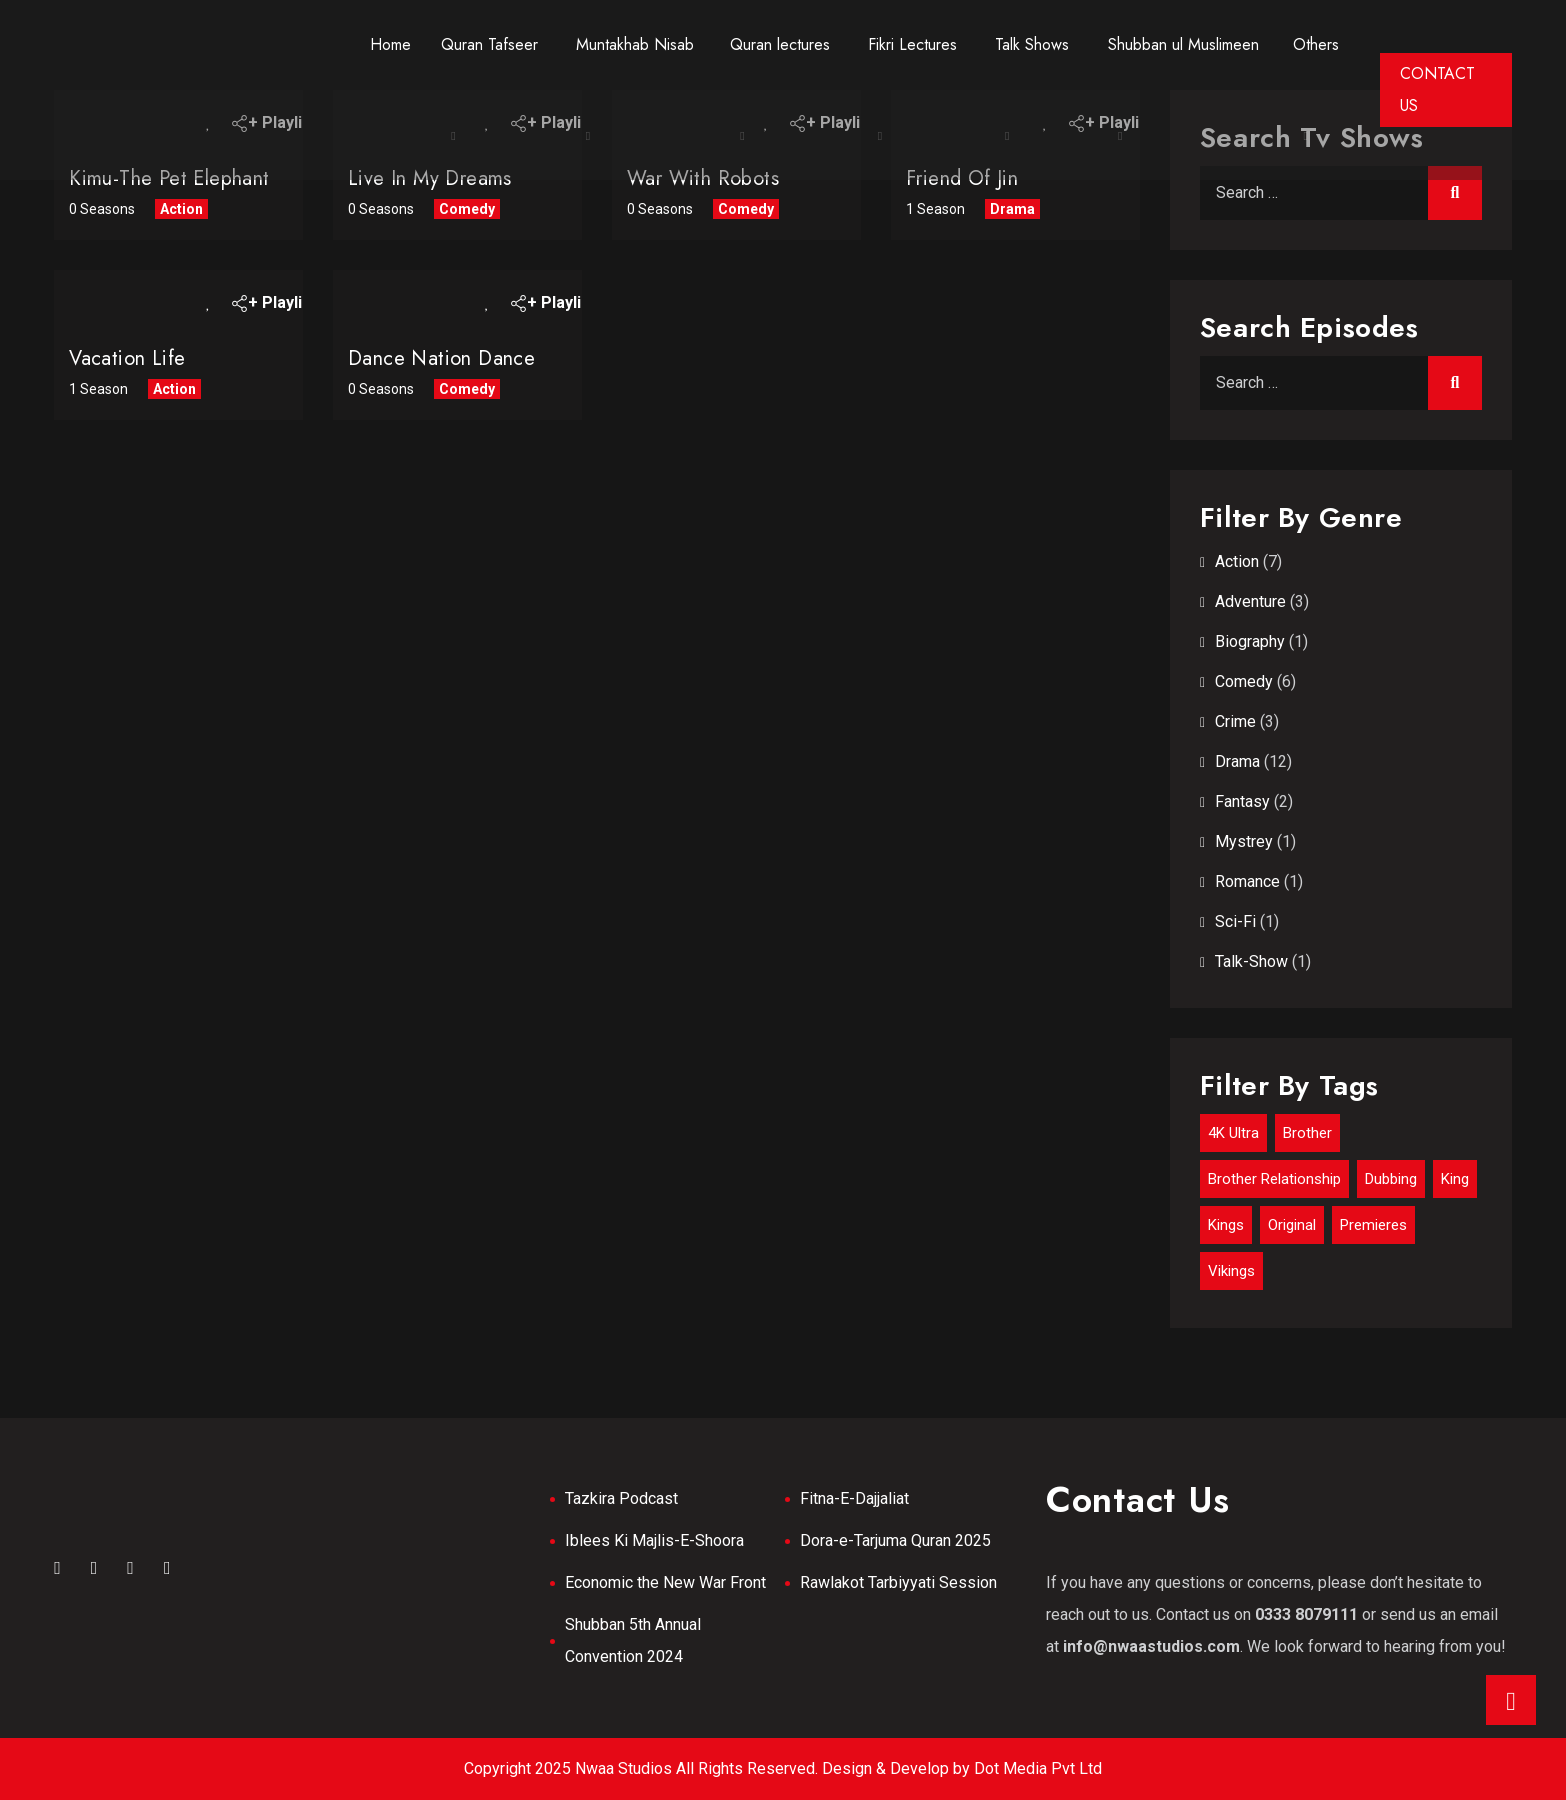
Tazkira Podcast (621, 1498)
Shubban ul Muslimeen (1183, 44)
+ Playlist (270, 302)
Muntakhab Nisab (635, 44)
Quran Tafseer (489, 44)
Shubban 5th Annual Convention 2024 (633, 1640)
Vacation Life (127, 358)
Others (1316, 44)
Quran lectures (780, 44)
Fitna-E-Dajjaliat (854, 1498)
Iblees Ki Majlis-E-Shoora (654, 1540)
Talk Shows (1032, 44)
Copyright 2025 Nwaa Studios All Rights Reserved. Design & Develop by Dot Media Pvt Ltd (783, 1768)
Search (1455, 193)
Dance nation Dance (441, 358)
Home (390, 44)
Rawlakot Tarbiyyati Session (898, 1582)
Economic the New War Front (665, 1582)
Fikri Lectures (912, 44)
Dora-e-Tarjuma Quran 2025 (895, 1540)
